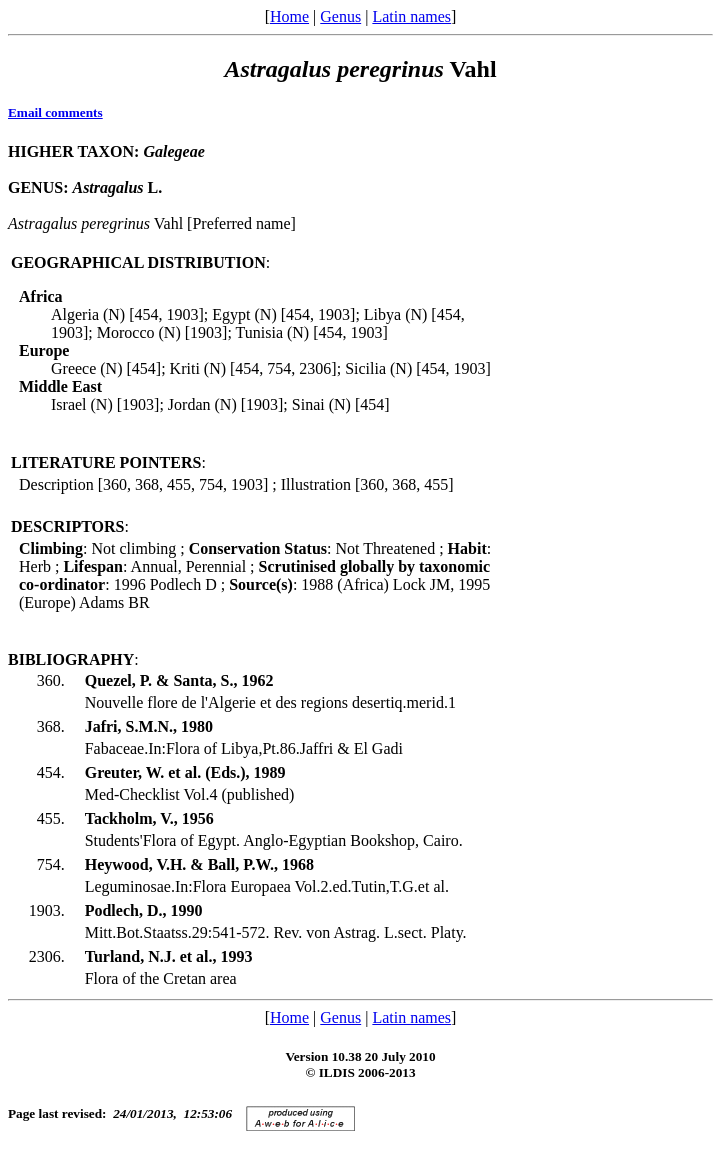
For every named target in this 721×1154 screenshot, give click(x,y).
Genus (340, 16)
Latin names (411, 16)
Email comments (55, 112)
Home (289, 16)
